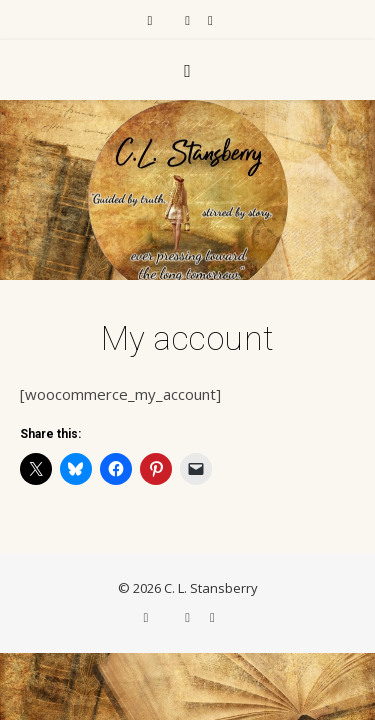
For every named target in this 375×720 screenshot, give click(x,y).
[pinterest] (210, 20)
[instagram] (189, 20)
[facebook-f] (151, 20)
